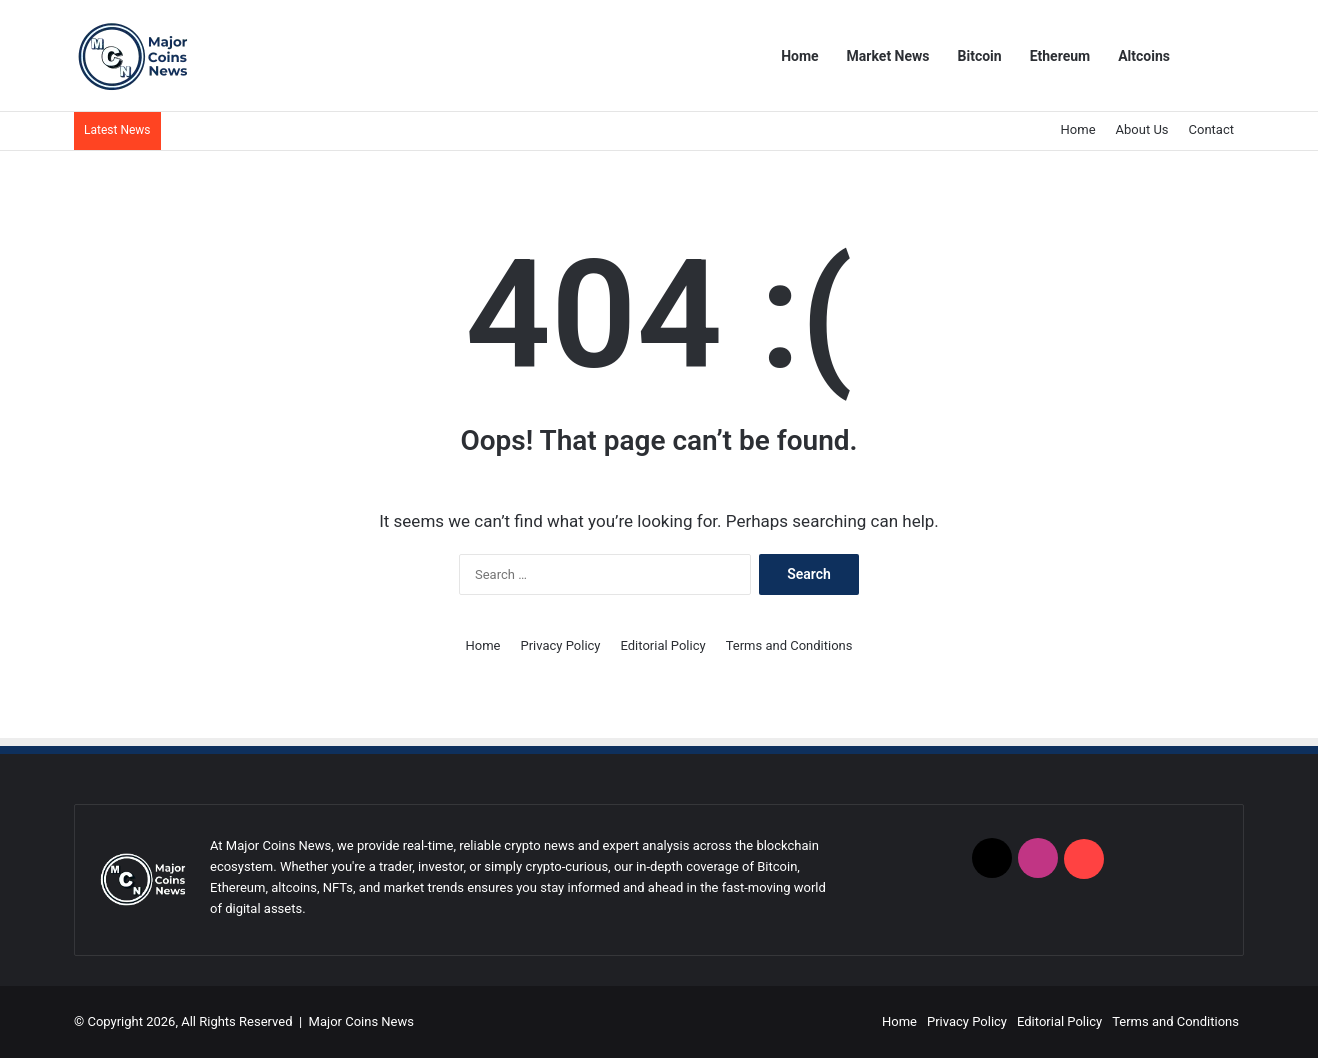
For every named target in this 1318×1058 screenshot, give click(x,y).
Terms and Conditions (789, 645)
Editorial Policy (663, 645)
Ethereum (1060, 56)
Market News (888, 56)
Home (799, 56)
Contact (1211, 129)
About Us (1142, 129)
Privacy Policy (560, 645)
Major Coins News (361, 1021)
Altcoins (1144, 56)
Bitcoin (980, 56)
